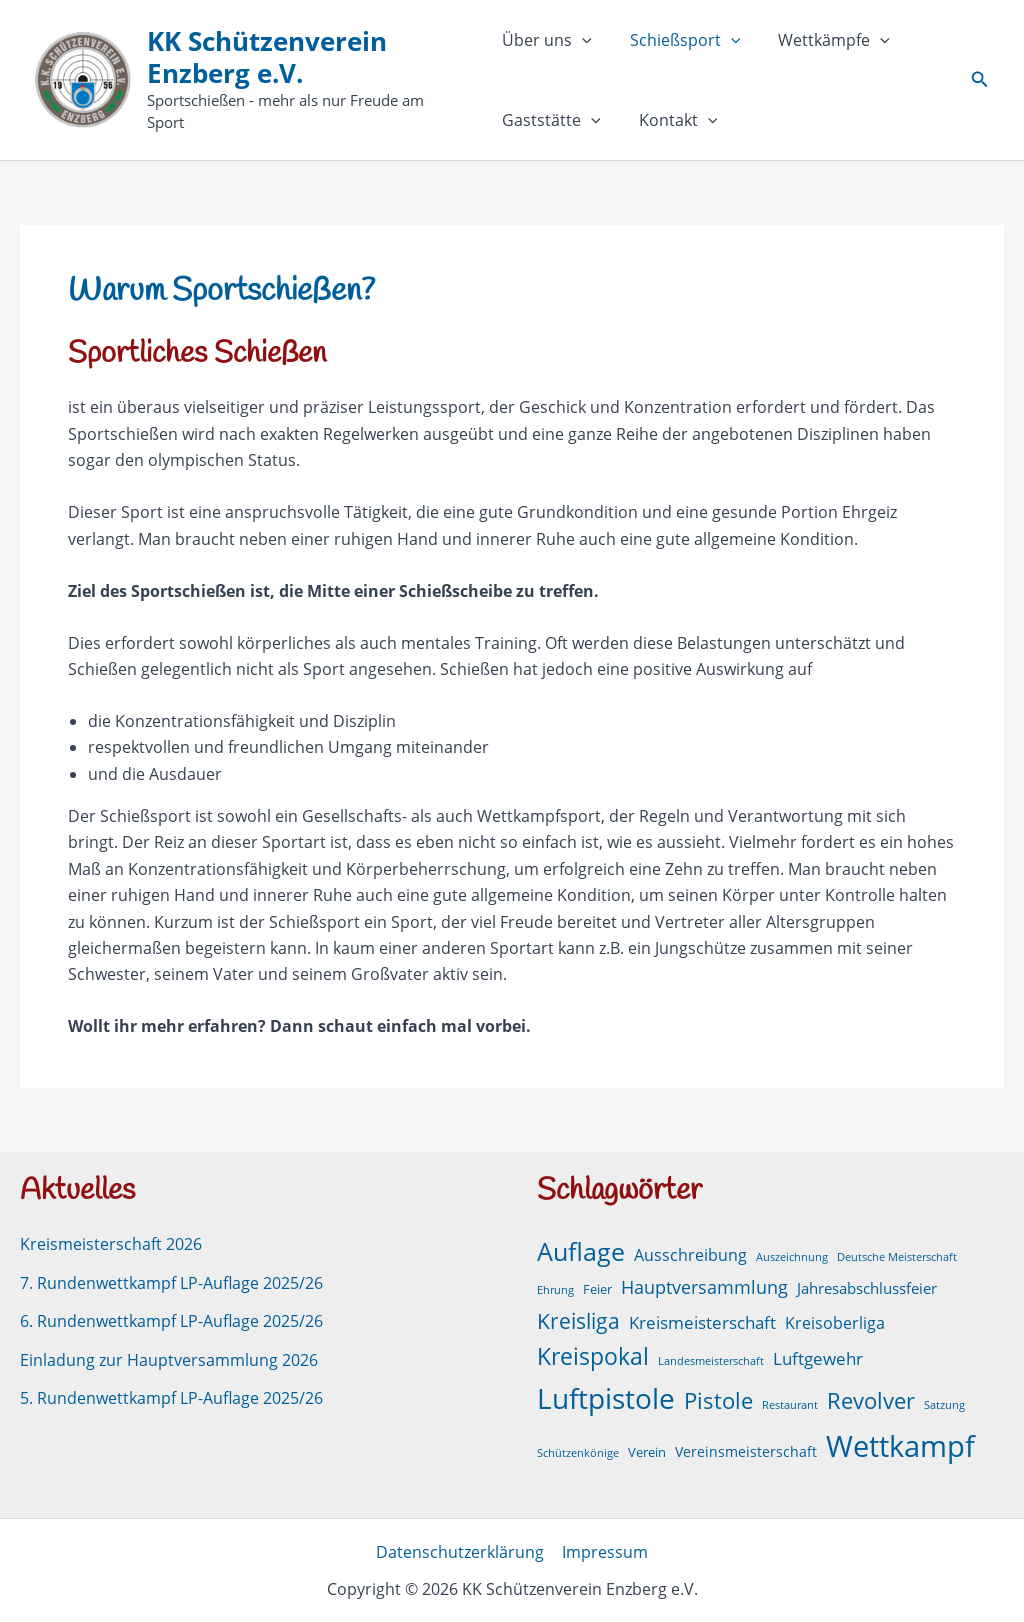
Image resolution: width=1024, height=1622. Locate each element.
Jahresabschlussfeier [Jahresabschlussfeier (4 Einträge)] (867, 1288)
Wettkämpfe (822, 40)
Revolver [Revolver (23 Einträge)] (871, 1400)
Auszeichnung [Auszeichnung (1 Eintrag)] (792, 1257)
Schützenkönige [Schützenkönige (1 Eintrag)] (578, 1453)
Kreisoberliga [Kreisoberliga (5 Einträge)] (835, 1322)
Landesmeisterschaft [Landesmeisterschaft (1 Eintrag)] (711, 1361)
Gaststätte (551, 120)
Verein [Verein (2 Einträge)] (647, 1452)
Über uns (547, 40)
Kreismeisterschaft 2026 (111, 1244)
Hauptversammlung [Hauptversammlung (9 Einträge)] (704, 1287)
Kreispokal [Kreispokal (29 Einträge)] (593, 1356)
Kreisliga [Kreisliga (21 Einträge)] (578, 1319)
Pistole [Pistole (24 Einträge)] (718, 1400)
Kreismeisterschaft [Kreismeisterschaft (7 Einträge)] (702, 1321)
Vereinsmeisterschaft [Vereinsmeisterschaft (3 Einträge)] (746, 1451)
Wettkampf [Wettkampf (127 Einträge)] (900, 1446)
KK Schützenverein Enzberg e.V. (267, 68)
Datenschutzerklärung (461, 1552)
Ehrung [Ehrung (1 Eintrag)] (555, 1290)
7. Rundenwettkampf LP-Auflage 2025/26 (171, 1283)
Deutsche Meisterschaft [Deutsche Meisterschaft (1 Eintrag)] (897, 1257)
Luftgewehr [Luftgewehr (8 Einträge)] (818, 1358)
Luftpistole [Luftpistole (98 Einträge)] (606, 1398)
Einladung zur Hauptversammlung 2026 (169, 1359)
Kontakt (672, 120)
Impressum (604, 1552)
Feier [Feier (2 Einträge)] (597, 1289)
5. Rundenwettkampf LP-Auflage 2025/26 (171, 1398)
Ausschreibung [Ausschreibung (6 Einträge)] (690, 1255)
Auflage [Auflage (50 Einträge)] (581, 1251)
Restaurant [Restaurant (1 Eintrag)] (790, 1405)
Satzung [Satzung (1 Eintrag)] (944, 1405)
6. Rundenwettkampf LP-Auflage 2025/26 (171, 1321)
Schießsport (679, 40)
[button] (582, 40)
